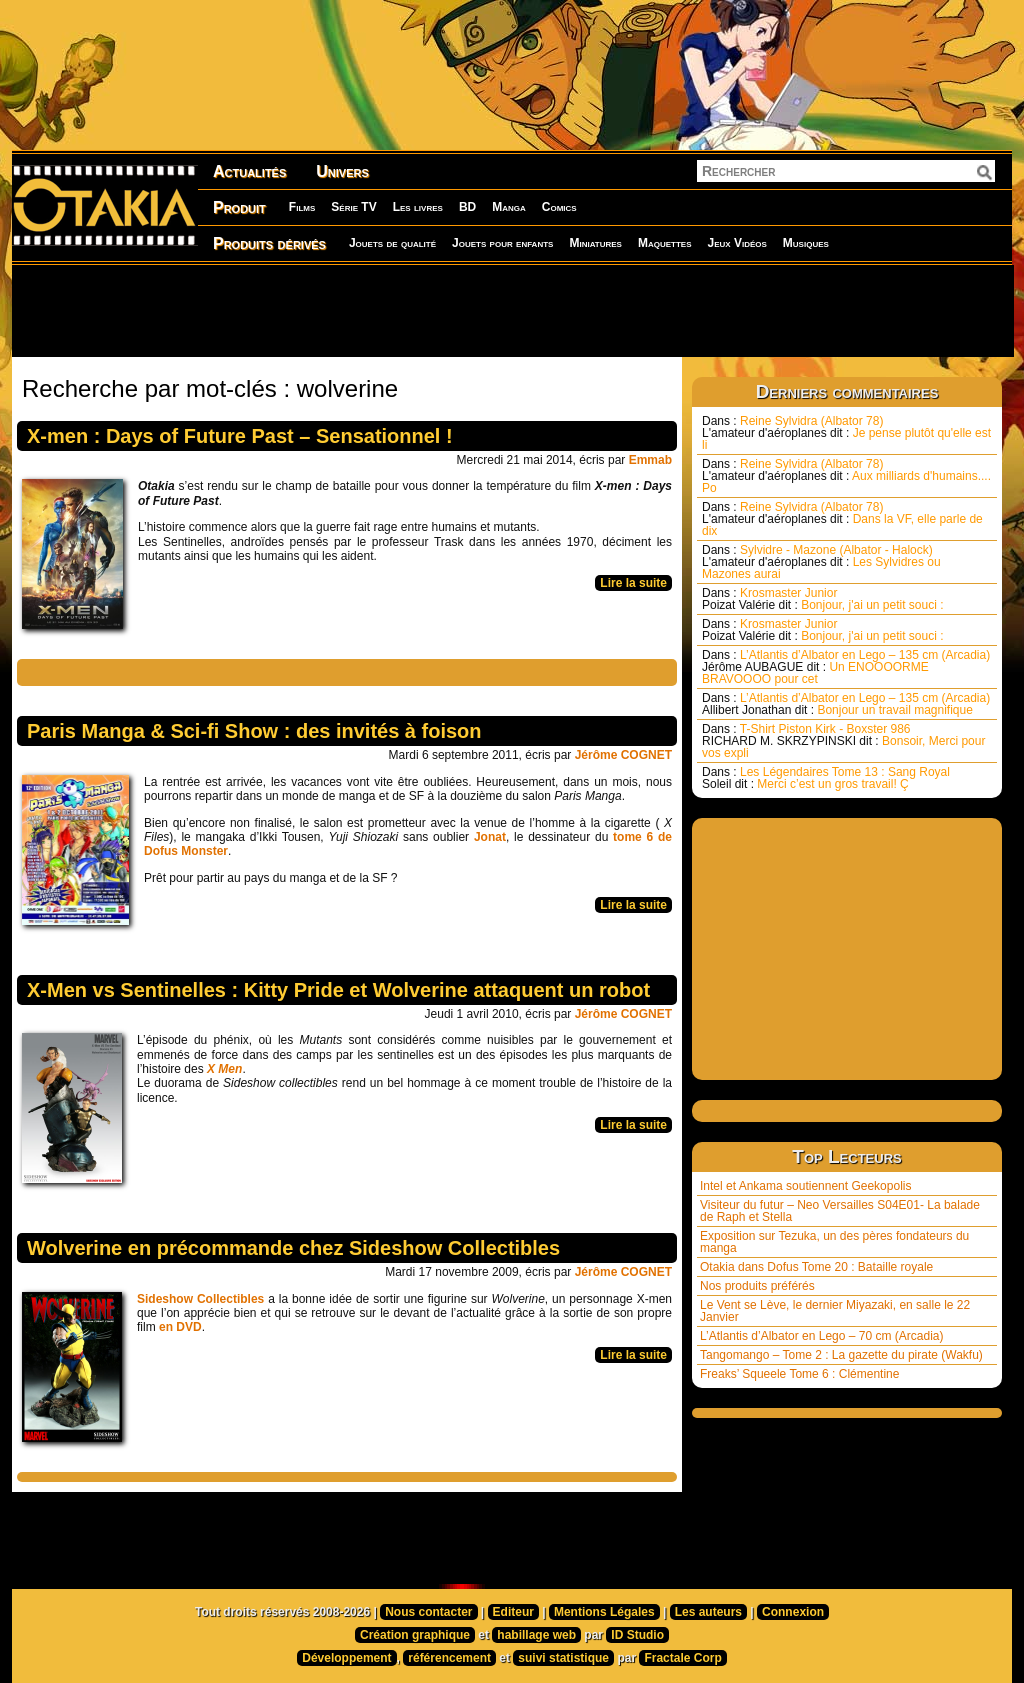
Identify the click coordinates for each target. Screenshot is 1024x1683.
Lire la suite (633, 583)
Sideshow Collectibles (200, 1299)
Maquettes (665, 243)
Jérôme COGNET (623, 755)
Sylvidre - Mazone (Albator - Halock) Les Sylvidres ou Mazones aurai (821, 562)
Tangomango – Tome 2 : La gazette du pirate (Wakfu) (841, 1355)
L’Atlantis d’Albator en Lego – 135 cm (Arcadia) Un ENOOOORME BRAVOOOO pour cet (846, 667)
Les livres (418, 207)
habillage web (536, 1635)
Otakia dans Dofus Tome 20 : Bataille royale (816, 1267)
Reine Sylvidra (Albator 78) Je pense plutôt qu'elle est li (846, 433)
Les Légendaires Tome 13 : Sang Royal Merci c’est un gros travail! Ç (826, 778)
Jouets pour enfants (502, 243)
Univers (342, 171)
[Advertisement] (512, 310)
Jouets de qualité (392, 243)
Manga (509, 207)
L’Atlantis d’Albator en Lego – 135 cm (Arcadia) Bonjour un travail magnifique (846, 704)
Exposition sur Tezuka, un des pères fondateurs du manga (834, 1242)
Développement (346, 1658)
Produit (239, 207)
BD (467, 207)
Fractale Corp (682, 1658)
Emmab (650, 460)
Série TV (353, 207)
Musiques (806, 243)
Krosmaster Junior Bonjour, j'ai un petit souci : (823, 599)
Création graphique (415, 1635)
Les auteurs (708, 1612)
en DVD (180, 1327)
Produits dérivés (269, 243)
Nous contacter (428, 1612)
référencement (449, 1658)
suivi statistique (563, 1658)
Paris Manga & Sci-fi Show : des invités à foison (254, 731)
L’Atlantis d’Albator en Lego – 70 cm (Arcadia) (821, 1336)
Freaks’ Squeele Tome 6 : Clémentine (799, 1374)
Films (302, 207)
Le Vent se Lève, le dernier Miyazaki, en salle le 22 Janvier (835, 1311)
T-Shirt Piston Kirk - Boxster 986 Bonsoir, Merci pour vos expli (843, 741)
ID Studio (637, 1635)
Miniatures (595, 243)
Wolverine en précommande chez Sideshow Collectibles (293, 1248)
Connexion (793, 1612)
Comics (559, 207)
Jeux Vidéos (736, 243)
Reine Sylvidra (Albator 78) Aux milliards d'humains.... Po (846, 476)
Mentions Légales (604, 1612)
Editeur (513, 1612)
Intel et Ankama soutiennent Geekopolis (805, 1186)
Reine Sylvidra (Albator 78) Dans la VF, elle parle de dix (842, 519)
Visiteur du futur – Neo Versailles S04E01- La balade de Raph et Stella (840, 1211)
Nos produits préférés (757, 1286)
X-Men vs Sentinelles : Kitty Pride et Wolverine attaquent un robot (338, 990)
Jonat (490, 837)
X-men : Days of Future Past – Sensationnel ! (240, 436)
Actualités (249, 171)
